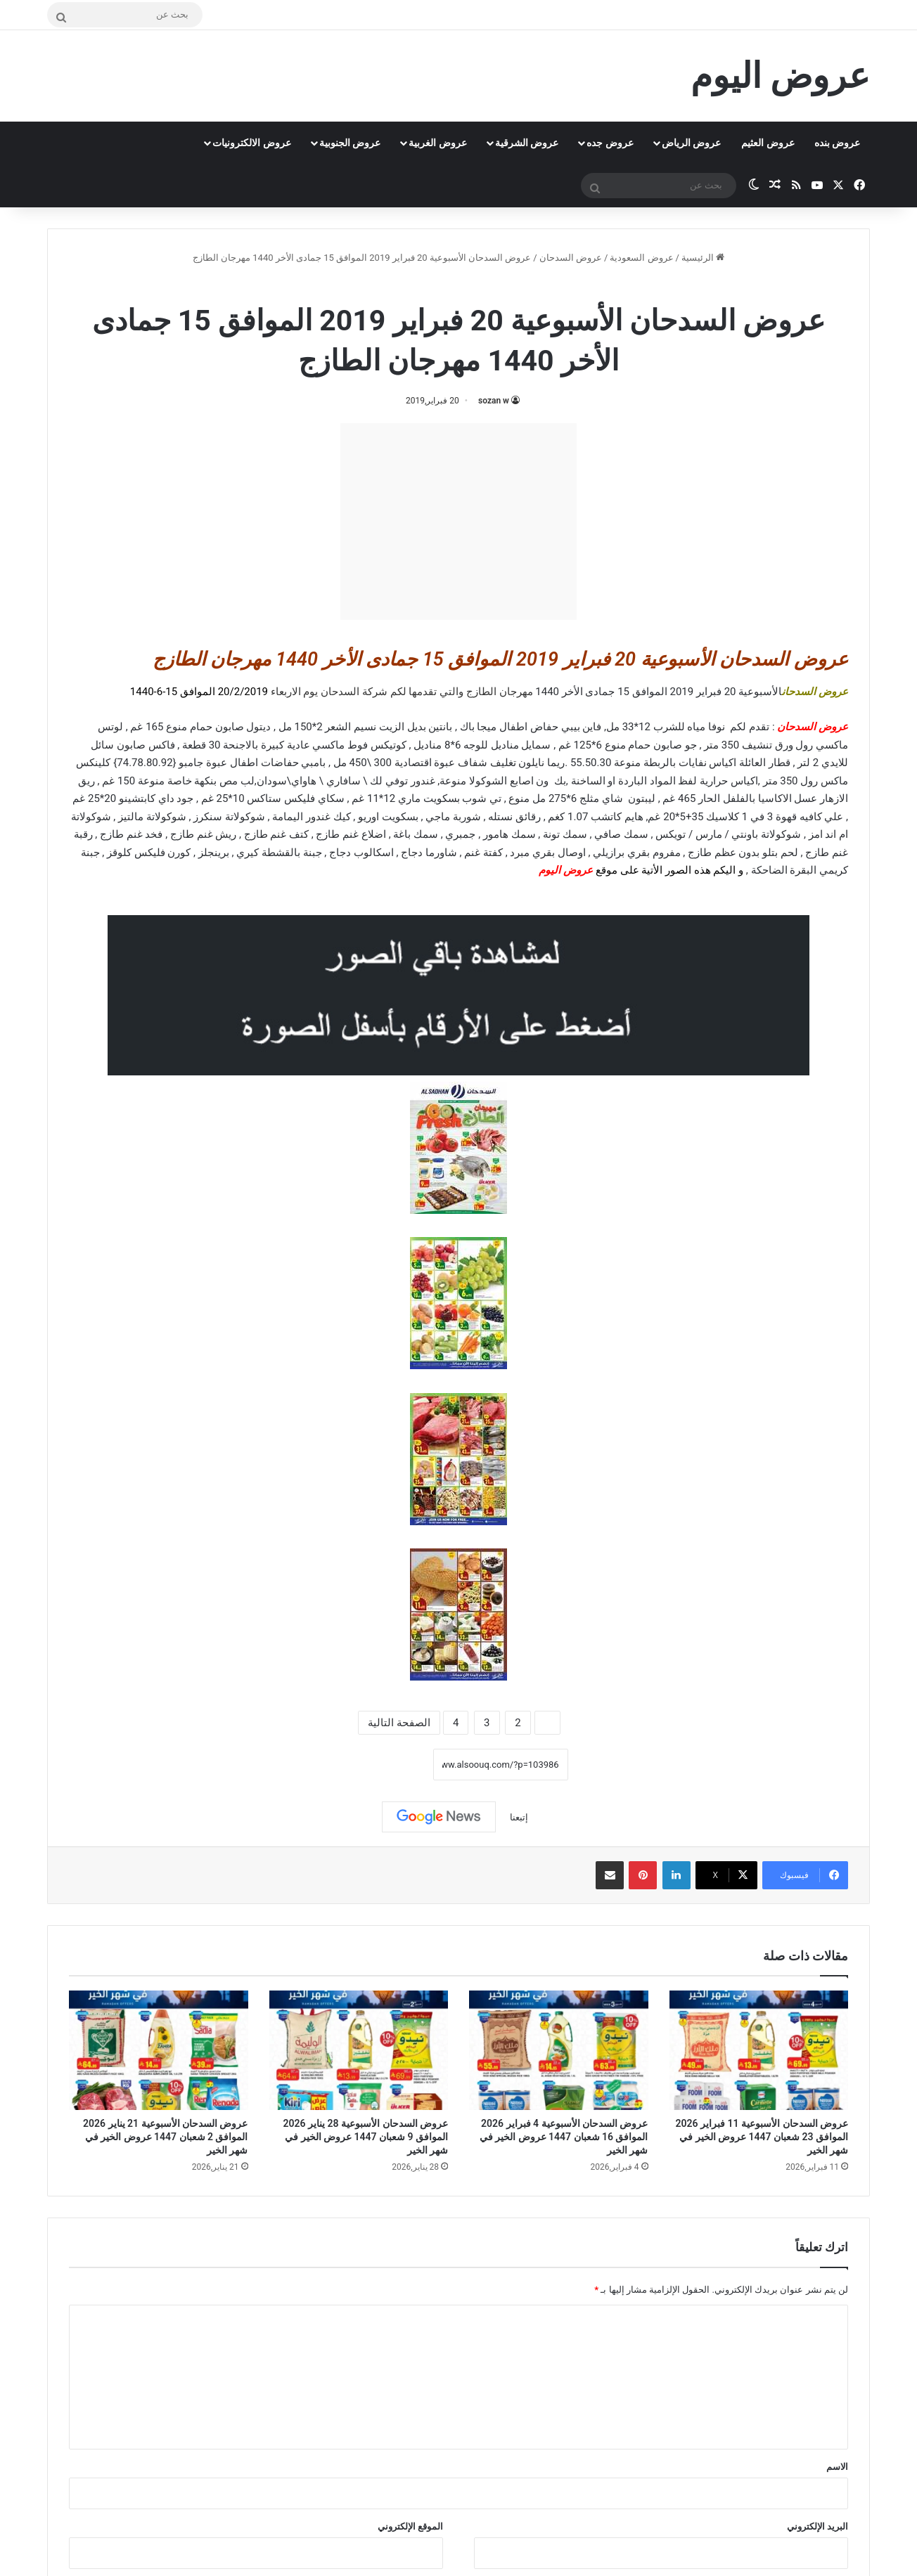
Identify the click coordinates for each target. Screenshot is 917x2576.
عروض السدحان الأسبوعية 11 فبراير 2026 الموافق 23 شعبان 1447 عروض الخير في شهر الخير (762, 2137)
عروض (578, 870)
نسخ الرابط (389, 1764)
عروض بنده (837, 142)
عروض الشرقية (526, 142)
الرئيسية (702, 257)
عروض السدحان (570, 257)
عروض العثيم (767, 142)
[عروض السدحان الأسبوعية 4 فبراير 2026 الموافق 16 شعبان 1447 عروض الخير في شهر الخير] (558, 2050)
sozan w (493, 401)
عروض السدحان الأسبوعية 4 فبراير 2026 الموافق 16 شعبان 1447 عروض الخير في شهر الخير (564, 2137)
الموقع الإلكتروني (410, 2526)
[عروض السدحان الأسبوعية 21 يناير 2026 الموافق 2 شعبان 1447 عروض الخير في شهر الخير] (158, 2050)
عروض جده (609, 142)
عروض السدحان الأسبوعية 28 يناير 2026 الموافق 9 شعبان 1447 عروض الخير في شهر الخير (365, 2137)
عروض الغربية (437, 142)
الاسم (837, 2466)
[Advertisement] (458, 521)
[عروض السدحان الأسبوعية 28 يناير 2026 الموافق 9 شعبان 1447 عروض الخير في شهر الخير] (359, 2050)
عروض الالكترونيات (251, 142)
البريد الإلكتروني (817, 2526)
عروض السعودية (641, 257)
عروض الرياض (691, 142)
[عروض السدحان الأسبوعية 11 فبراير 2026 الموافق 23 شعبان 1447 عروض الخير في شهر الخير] (759, 2050)
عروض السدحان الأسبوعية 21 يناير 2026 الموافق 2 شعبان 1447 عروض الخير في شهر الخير (165, 2137)
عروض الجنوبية (349, 142)
